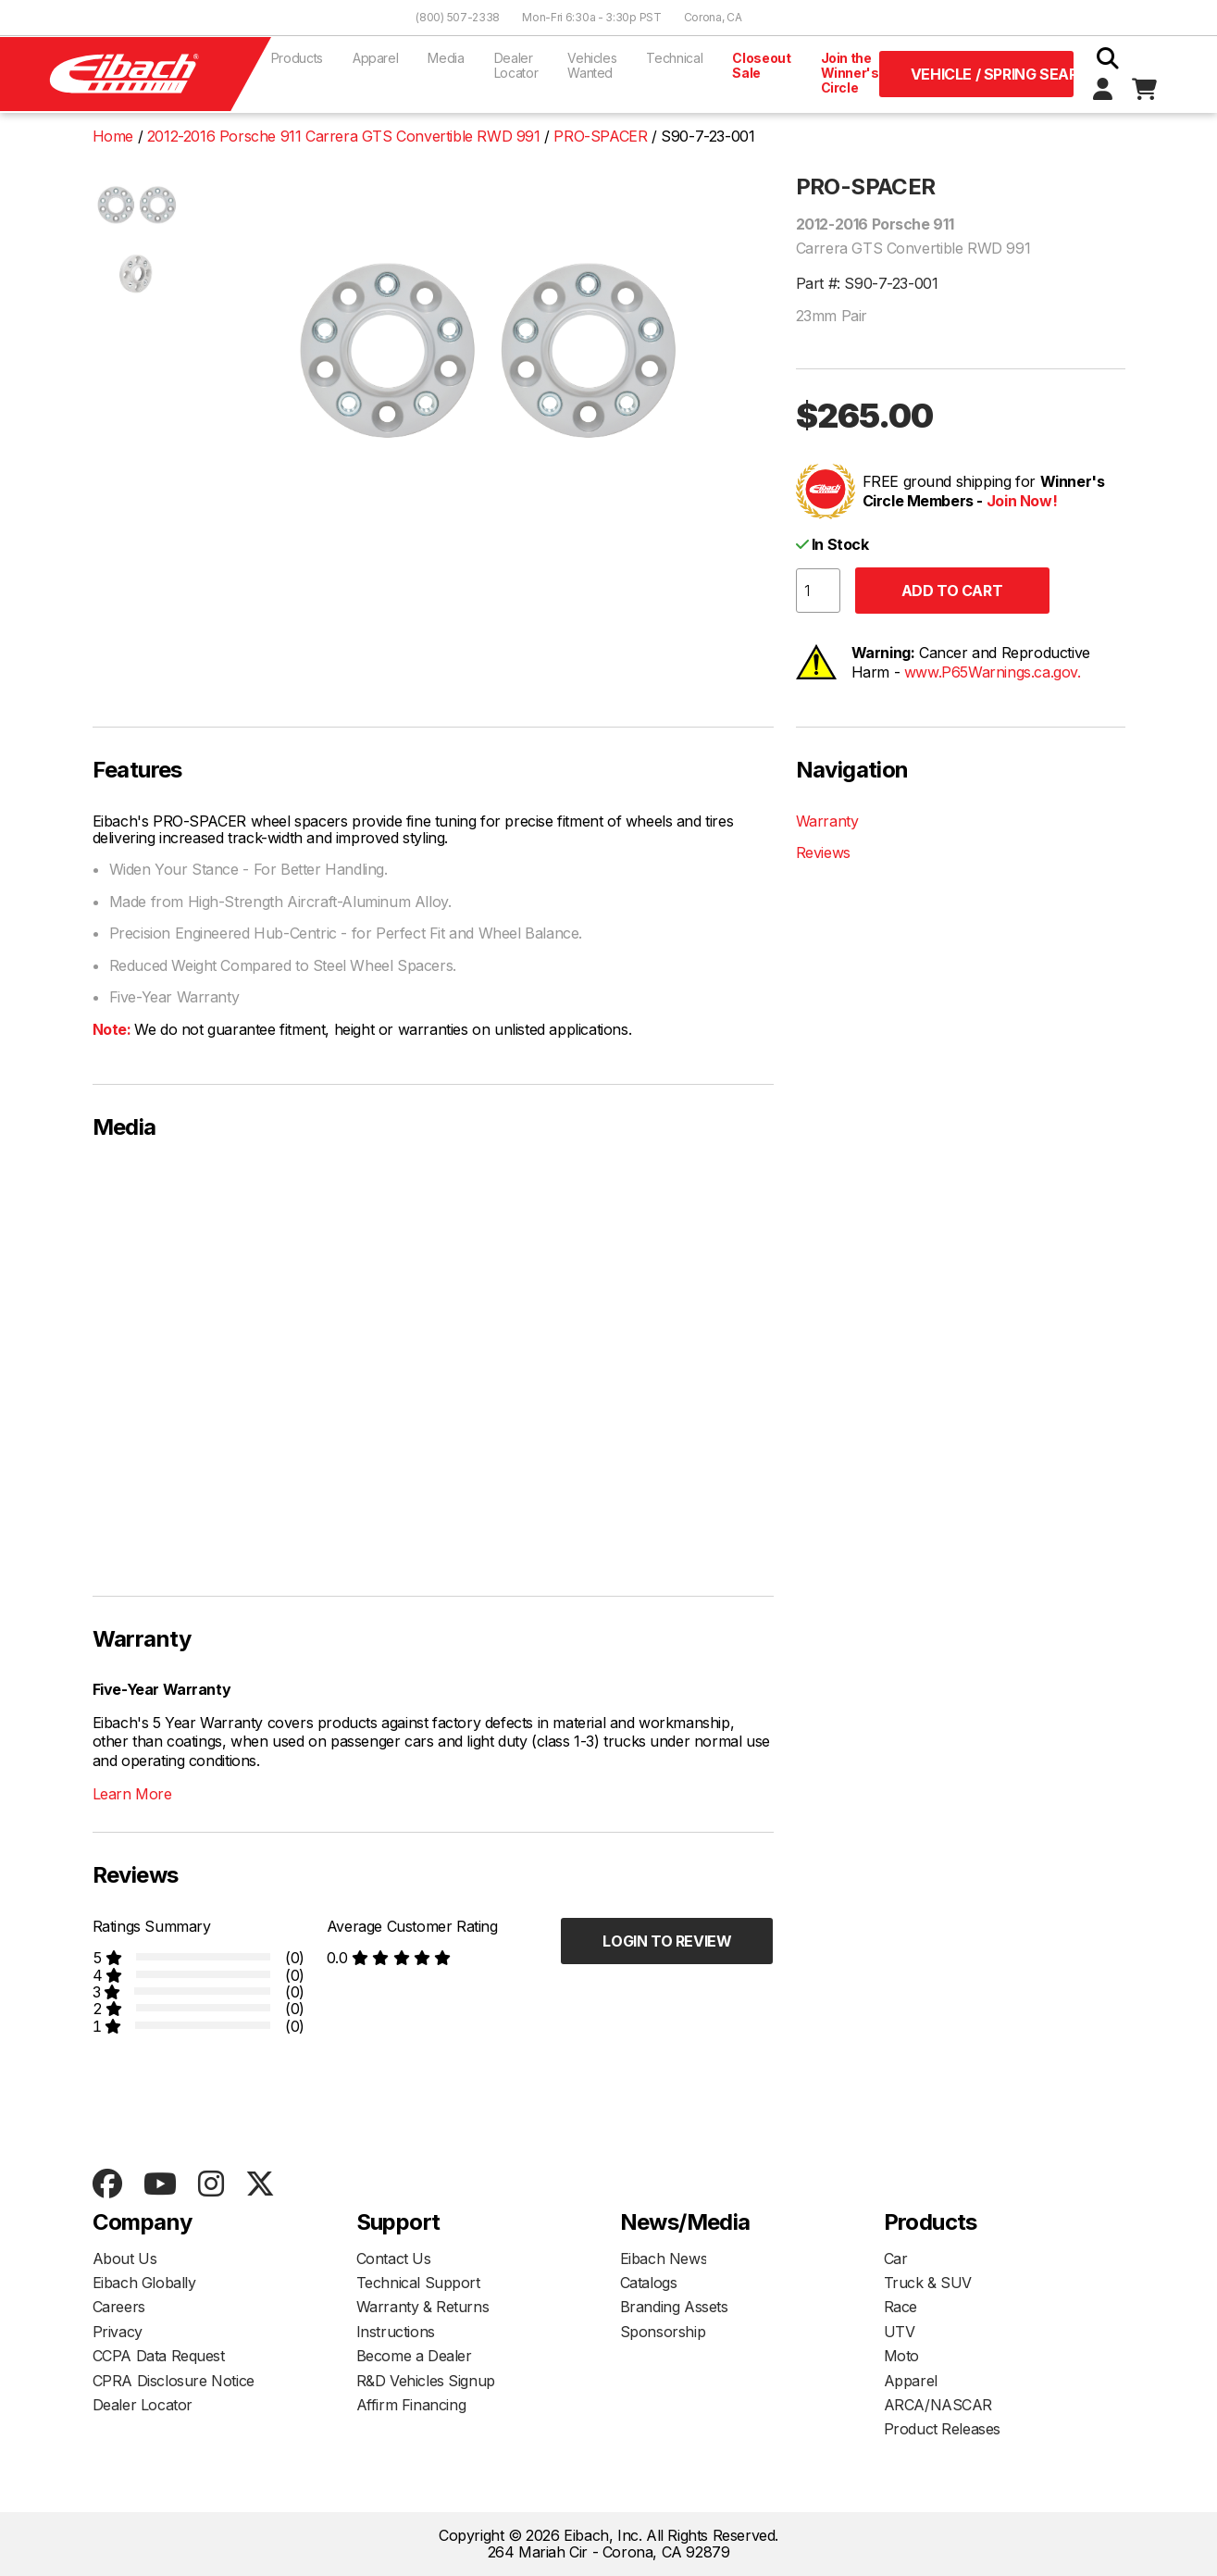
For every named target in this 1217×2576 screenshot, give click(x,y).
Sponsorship (663, 2331)
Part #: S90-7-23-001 (867, 283)
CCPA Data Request (159, 2355)
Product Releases (942, 2428)
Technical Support (418, 2282)
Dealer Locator (516, 65)
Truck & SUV (928, 2282)
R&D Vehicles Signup (425, 2380)
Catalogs (648, 2282)
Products (297, 58)
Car (896, 2258)
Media (446, 58)
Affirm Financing (411, 2404)
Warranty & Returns (423, 2306)
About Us (125, 2258)
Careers (119, 2306)
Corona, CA (713, 17)
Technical (674, 58)
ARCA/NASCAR (938, 2404)
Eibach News (664, 2258)
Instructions (395, 2331)
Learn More (132, 1794)
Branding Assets (674, 2306)
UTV (899, 2331)
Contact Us (393, 2258)
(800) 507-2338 (458, 17)
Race (900, 2306)
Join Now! (1022, 501)
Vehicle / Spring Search (992, 74)
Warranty (827, 821)
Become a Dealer (414, 2355)
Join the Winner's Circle (850, 72)
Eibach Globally (144, 2282)
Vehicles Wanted (591, 65)
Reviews (823, 852)
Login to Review (666, 1941)
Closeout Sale (761, 65)
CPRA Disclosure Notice (174, 2380)
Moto (901, 2355)
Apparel (376, 58)
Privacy (118, 2331)
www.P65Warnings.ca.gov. (992, 672)
